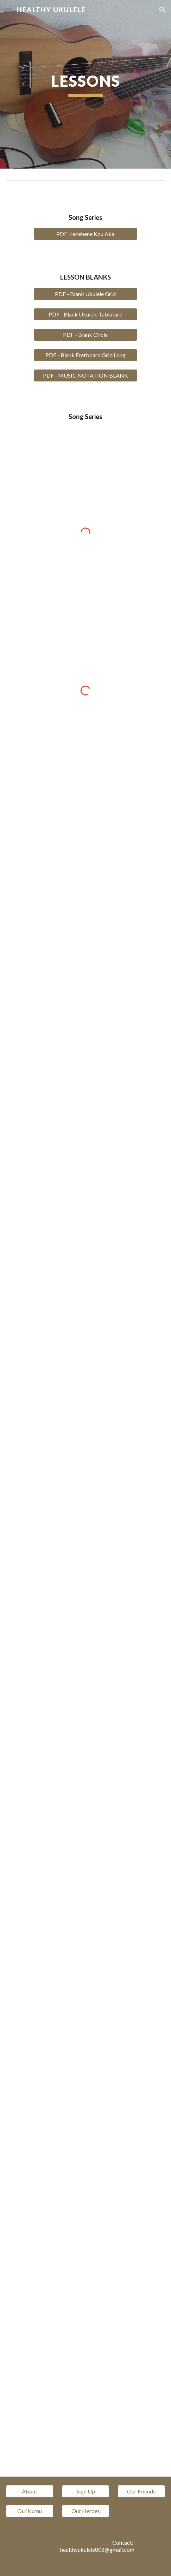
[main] (85, 84)
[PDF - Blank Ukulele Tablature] (85, 314)
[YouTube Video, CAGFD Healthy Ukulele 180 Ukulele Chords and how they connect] (85, 832)
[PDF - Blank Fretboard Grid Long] (85, 355)
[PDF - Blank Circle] (85, 334)
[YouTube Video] (85, 1081)
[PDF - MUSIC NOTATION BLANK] (85, 375)
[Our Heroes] (85, 2511)
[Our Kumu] (29, 2511)
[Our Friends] (141, 2491)
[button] (8, 9)
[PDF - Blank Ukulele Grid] (85, 294)
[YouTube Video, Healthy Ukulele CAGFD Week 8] (85, 1791)
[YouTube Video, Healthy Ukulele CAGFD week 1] (85, 957)
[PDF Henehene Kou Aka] (85, 233)
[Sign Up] (85, 2491)
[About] (29, 2491)
